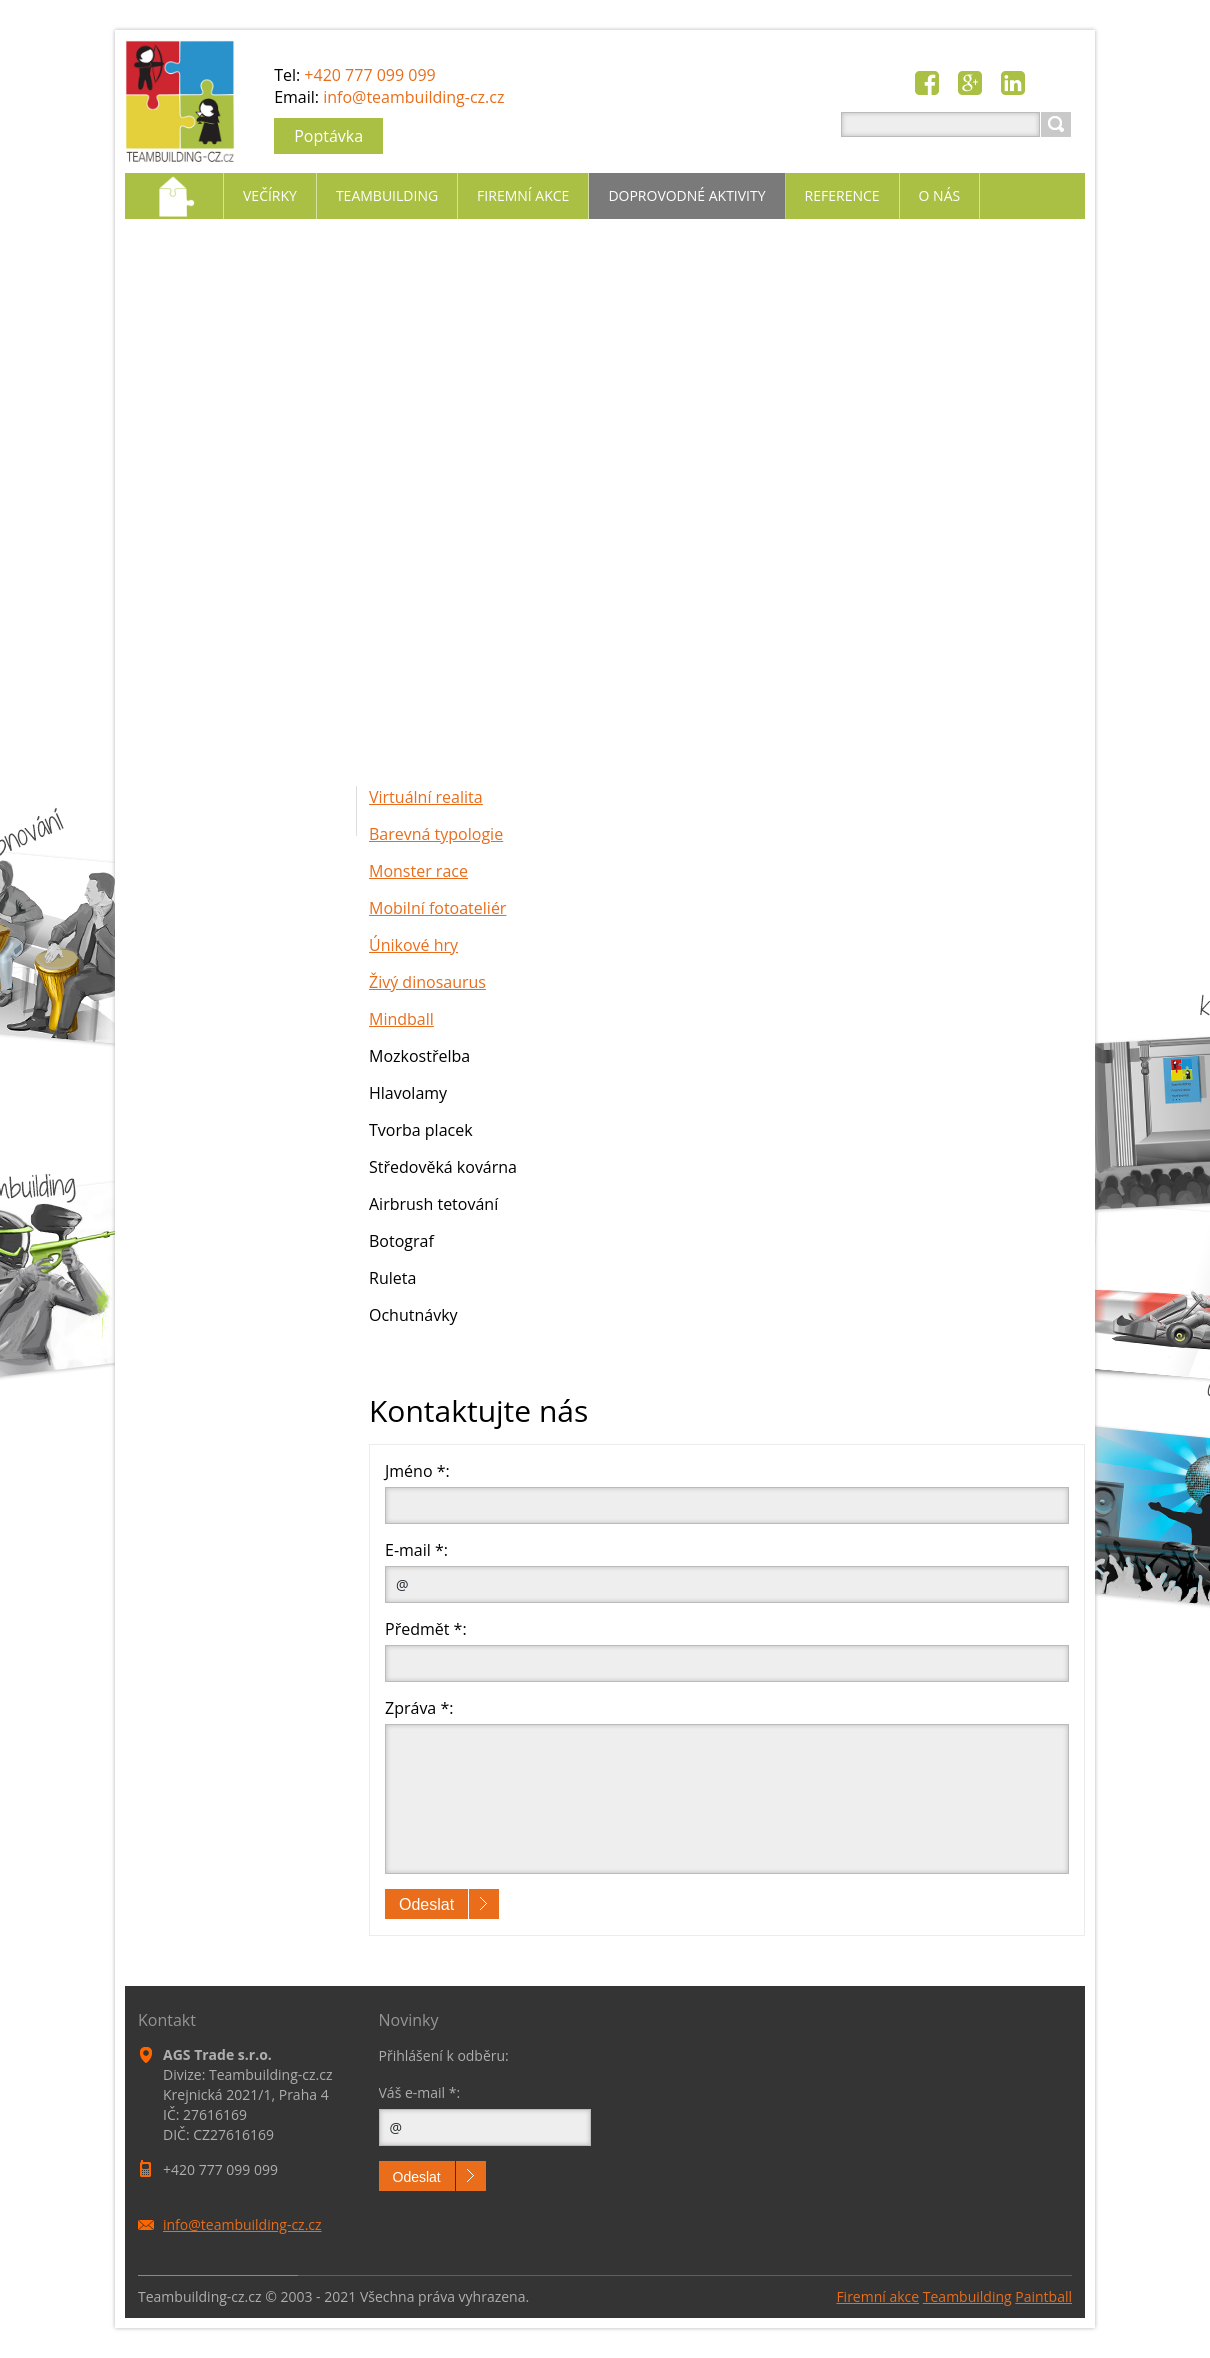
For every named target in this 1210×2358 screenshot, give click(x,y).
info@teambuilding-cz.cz (413, 97)
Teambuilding (967, 2296)
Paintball (1043, 2296)
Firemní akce (877, 2296)
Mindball (401, 1019)
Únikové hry (413, 945)
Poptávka (328, 136)
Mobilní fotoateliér (437, 908)
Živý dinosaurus (427, 982)
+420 (369, 75)
